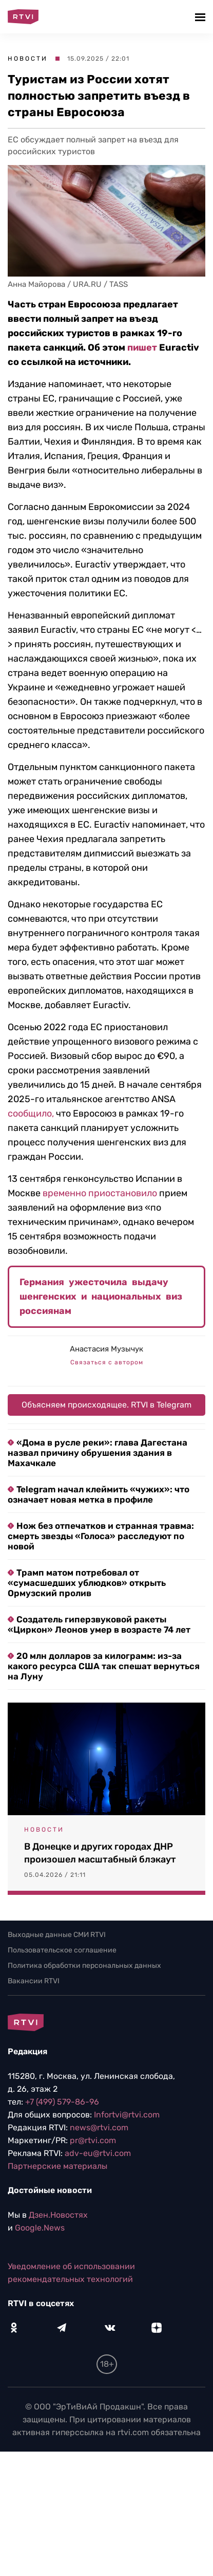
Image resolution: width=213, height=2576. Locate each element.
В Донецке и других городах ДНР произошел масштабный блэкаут (100, 1853)
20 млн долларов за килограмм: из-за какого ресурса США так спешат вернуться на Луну (104, 1666)
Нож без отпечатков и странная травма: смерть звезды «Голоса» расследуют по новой (101, 1536)
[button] (201, 16)
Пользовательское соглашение (62, 1950)
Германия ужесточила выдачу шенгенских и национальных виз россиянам (101, 1296)
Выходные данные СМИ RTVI (57, 1934)
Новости (28, 58)
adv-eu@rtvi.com (98, 2153)
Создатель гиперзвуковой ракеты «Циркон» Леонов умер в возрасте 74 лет (99, 1624)
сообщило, (31, 1113)
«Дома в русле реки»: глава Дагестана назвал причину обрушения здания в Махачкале (97, 1452)
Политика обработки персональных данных (84, 1965)
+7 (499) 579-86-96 (62, 2102)
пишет (142, 347)
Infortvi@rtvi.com (127, 2115)
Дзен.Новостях (58, 2215)
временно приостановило (100, 1193)
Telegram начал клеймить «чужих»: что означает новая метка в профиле (98, 1494)
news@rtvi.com (99, 2127)
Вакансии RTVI (34, 1981)
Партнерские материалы (57, 2166)
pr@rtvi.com (93, 2140)
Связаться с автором (106, 1362)
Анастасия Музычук (106, 1349)
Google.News (40, 2228)
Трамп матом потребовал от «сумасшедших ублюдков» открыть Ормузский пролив (87, 1582)
